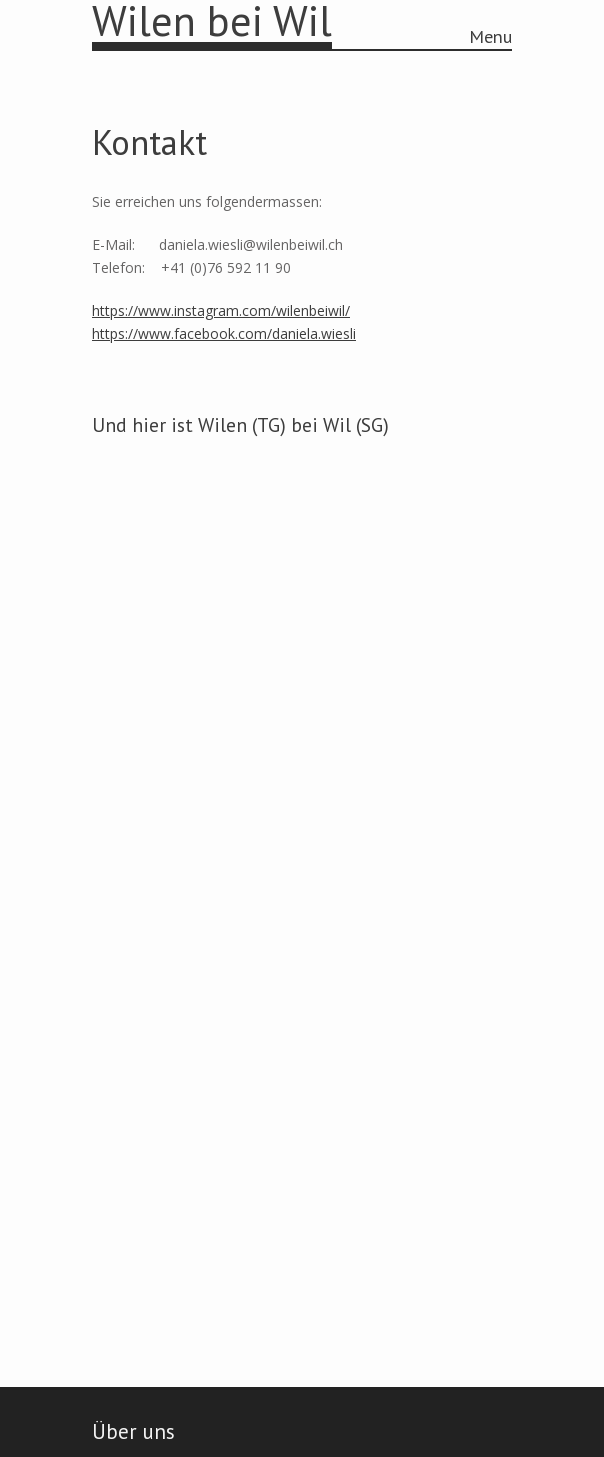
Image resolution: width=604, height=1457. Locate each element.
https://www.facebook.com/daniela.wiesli (224, 333)
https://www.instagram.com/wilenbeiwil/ (221, 310)
